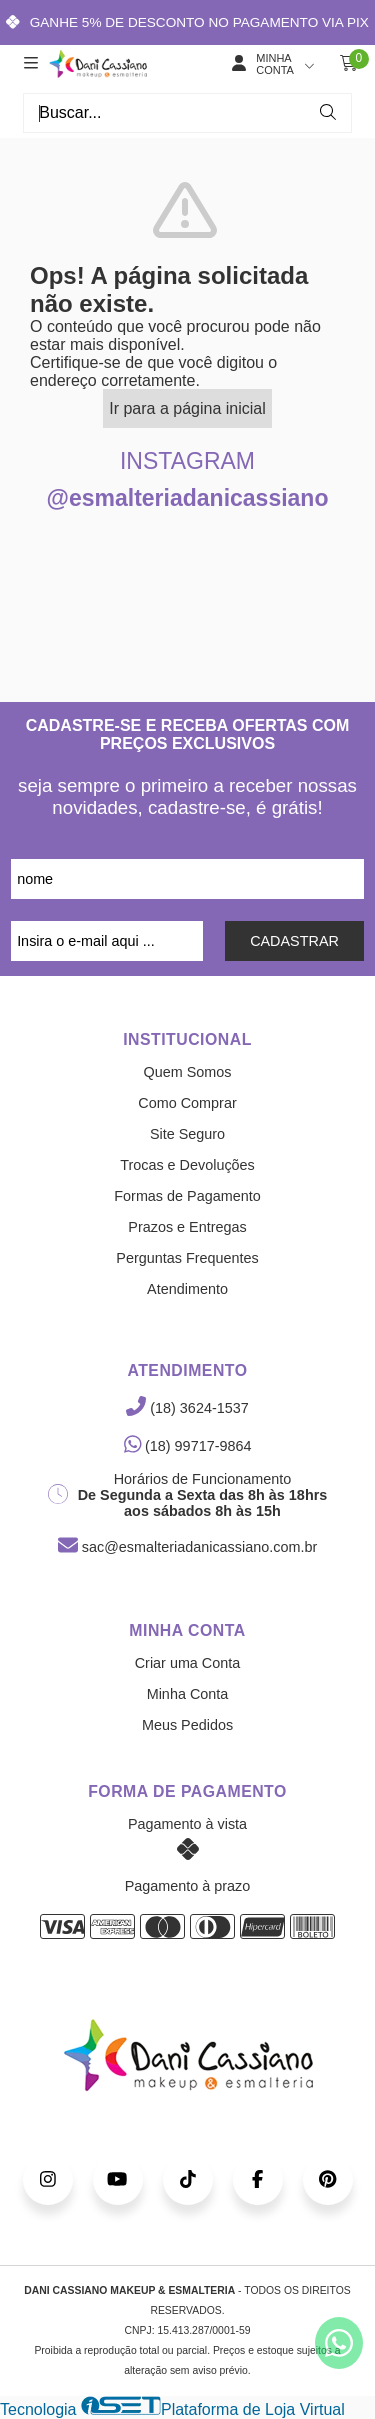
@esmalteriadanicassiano (188, 498)
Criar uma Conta (188, 1663)
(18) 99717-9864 (188, 1446)
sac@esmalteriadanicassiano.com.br (187, 1547)
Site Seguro (187, 1134)
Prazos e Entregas (187, 1227)
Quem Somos (188, 1072)
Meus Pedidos (187, 1725)
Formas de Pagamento (187, 1196)
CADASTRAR (294, 941)
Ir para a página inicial (187, 408)
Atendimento (187, 1289)
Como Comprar (187, 1103)
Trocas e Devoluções (187, 1165)
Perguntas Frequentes (187, 1258)
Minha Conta (188, 1694)
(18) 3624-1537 (187, 1408)
